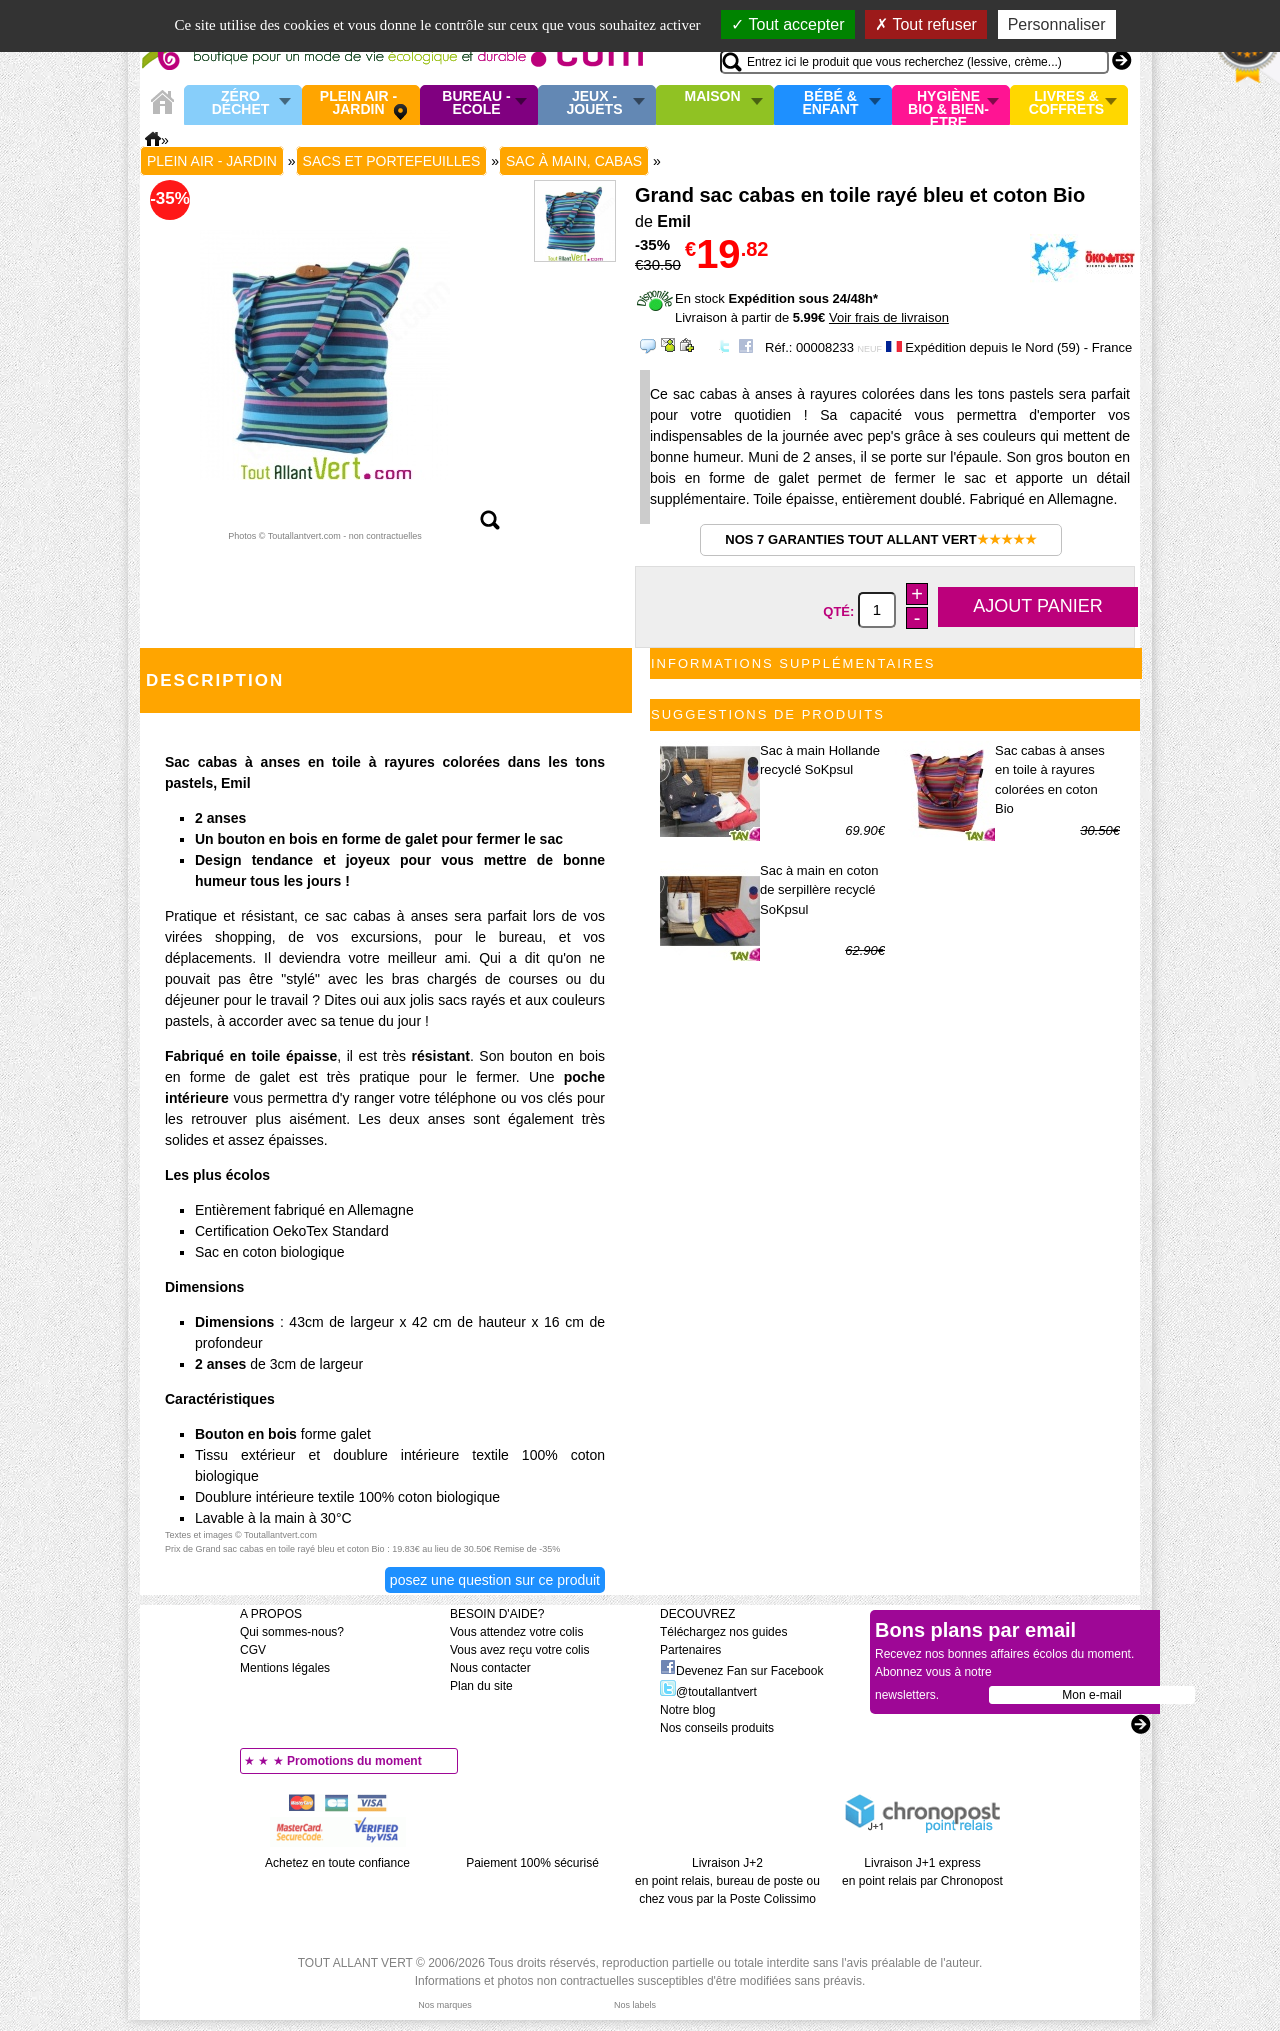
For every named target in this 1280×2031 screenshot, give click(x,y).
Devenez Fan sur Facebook (741, 1671)
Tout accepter (787, 24)
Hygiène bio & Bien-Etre (948, 105)
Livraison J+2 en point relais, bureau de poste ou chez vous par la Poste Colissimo (727, 1881)
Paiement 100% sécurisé (532, 1863)
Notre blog (687, 1710)
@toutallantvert (708, 1692)
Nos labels (635, 2005)
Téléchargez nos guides (723, 1632)
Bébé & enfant (831, 103)
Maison (713, 97)
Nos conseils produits (717, 1728)
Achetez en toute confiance (337, 1863)
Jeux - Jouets (594, 103)
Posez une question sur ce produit (495, 1580)
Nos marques (445, 2005)
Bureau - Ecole (476, 103)
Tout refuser (926, 24)
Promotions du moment (354, 1761)
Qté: (840, 610)
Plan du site (481, 1686)
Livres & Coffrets (1066, 103)
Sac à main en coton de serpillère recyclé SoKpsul (819, 890)
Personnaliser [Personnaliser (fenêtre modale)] (1057, 24)
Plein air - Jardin (358, 103)
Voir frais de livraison (889, 317)
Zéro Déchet (241, 103)
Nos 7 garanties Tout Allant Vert (880, 539)
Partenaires (690, 1650)
